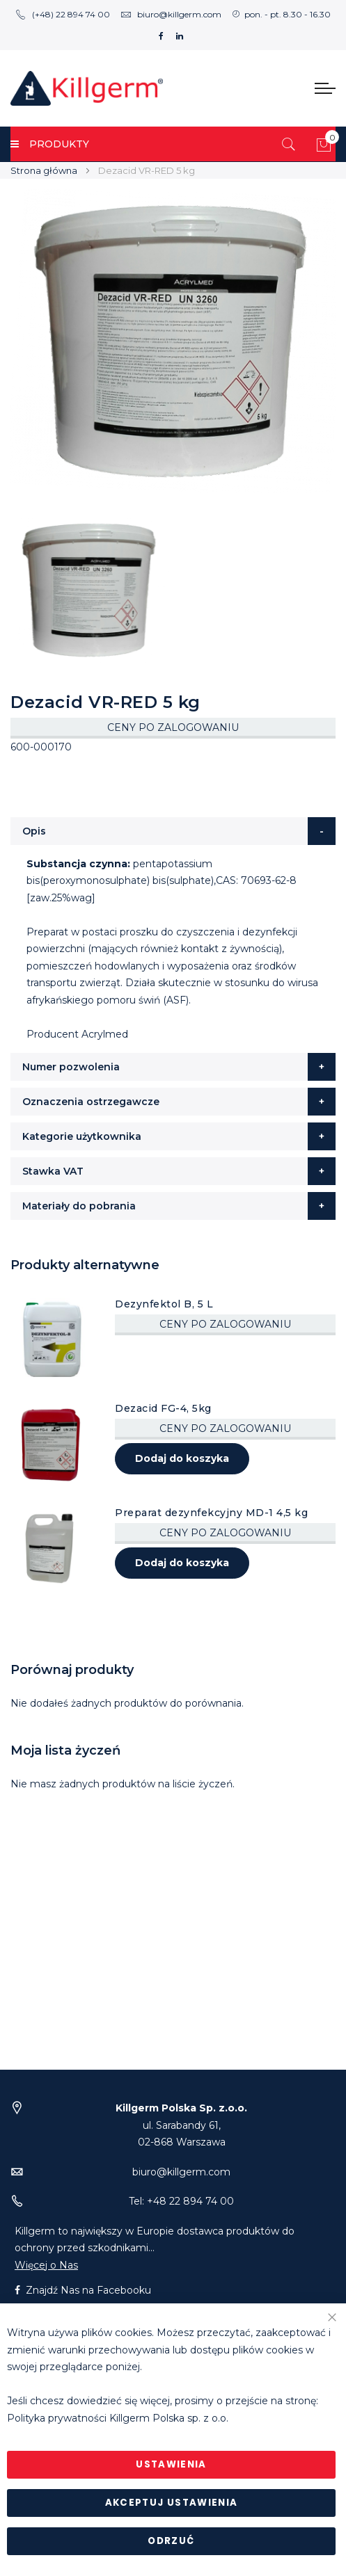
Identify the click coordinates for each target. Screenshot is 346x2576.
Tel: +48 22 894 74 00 (181, 2201)
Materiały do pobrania (79, 1206)
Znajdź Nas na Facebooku (83, 2290)
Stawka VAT (53, 1171)
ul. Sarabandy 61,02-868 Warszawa (181, 2125)
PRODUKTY (49, 144)
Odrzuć (171, 2540)
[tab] (173, 831)
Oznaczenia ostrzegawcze (90, 1101)
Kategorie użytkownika (81, 1136)
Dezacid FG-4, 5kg (163, 1408)
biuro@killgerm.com (170, 14)
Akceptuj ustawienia (171, 2502)
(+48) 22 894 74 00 (62, 14)
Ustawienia (171, 2464)
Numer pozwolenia (71, 1067)
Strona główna (43, 170)
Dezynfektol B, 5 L (164, 1304)
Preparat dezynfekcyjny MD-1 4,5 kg (211, 1512)
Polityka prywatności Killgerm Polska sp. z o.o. (117, 2418)
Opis (34, 831)
